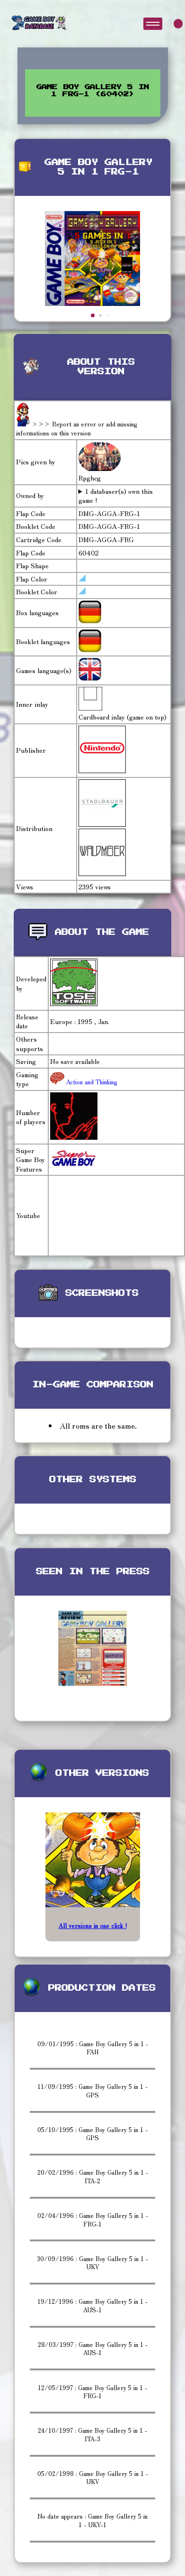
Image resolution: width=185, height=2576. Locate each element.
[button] (93, 315)
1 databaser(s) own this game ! (116, 496)
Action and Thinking (90, 1081)
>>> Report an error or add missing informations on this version (76, 428)
